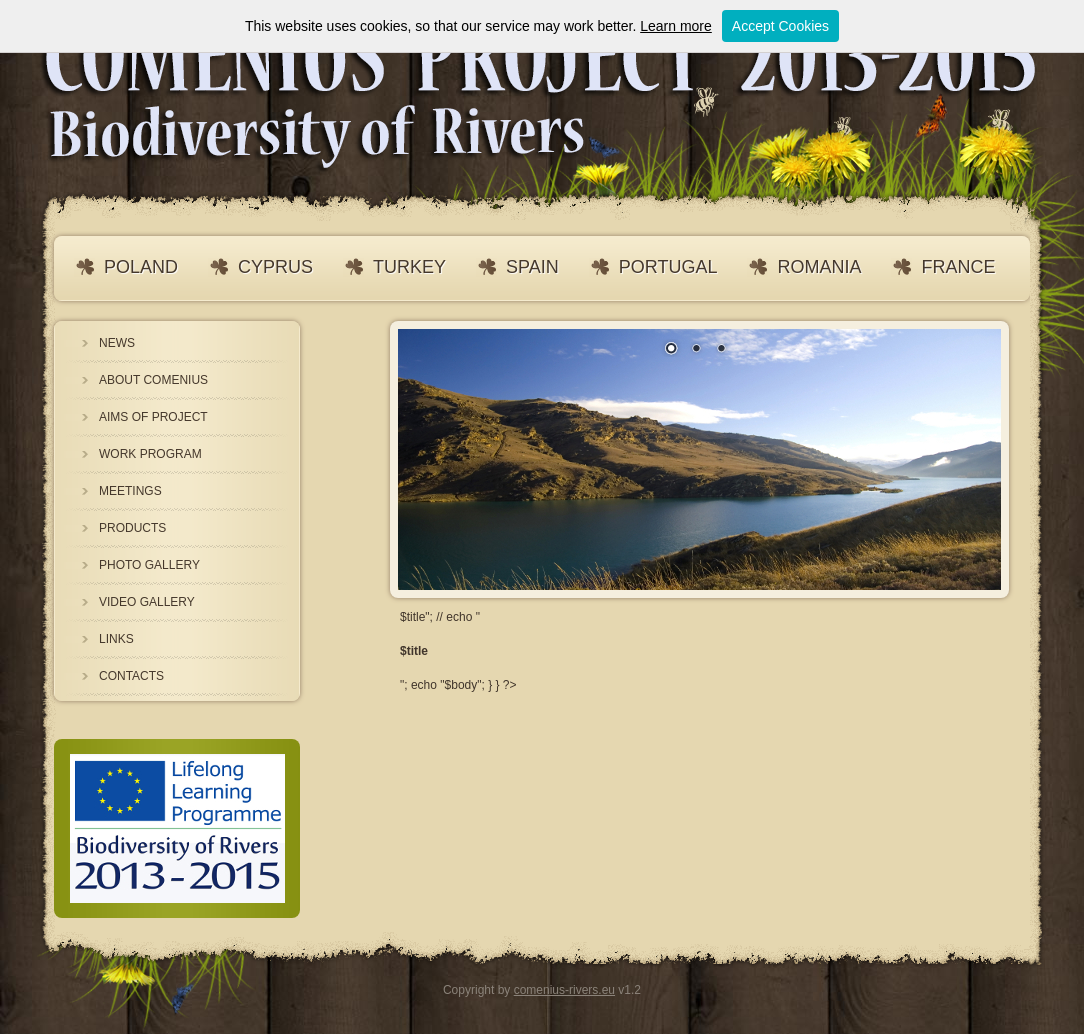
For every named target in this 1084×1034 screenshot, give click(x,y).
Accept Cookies (780, 26)
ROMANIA (819, 267)
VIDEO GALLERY (147, 602)
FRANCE (958, 267)
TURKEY (409, 267)
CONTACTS (131, 676)
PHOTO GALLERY (149, 565)
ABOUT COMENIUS (153, 380)
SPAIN (532, 267)
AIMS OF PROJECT (153, 417)
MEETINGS (130, 491)
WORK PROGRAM (150, 454)
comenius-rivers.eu (564, 990)
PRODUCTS (132, 528)
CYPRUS (275, 267)
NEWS (117, 343)
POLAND (141, 267)
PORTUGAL (668, 267)
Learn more (676, 26)
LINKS (116, 639)
